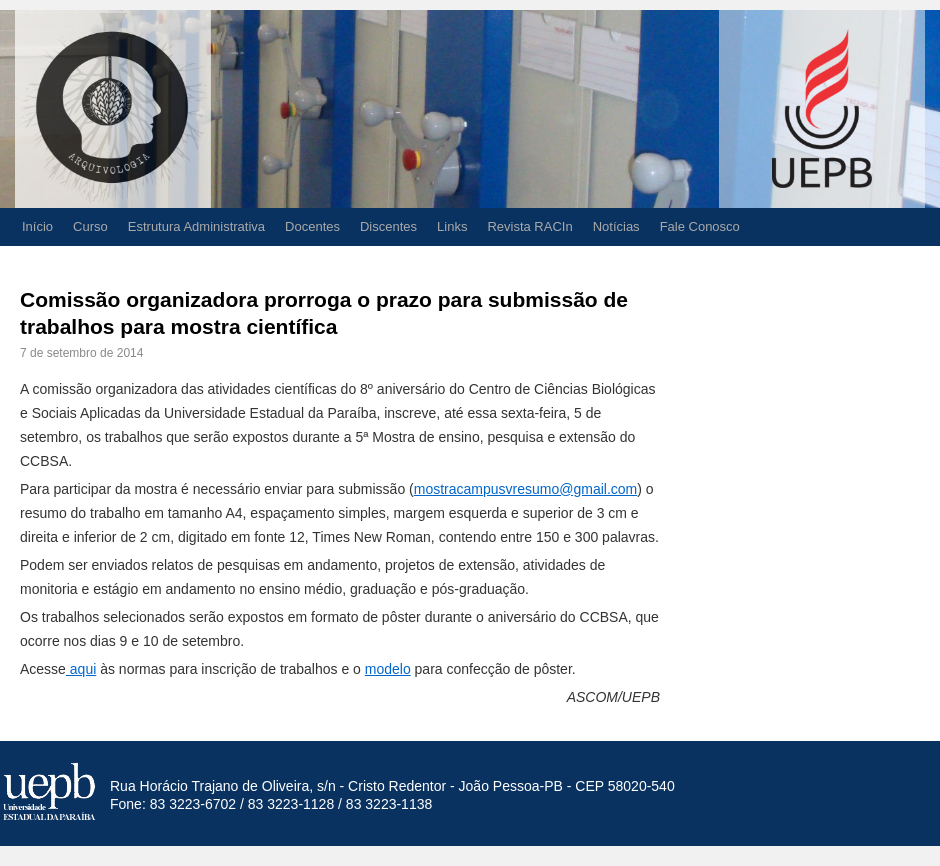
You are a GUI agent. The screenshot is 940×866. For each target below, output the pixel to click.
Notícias (616, 226)
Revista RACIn (529, 226)
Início (37, 226)
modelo (388, 669)
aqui (81, 669)
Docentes (312, 226)
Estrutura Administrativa (196, 226)
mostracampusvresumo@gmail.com (526, 489)
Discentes (388, 226)
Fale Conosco (700, 226)
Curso (90, 226)
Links (452, 226)
